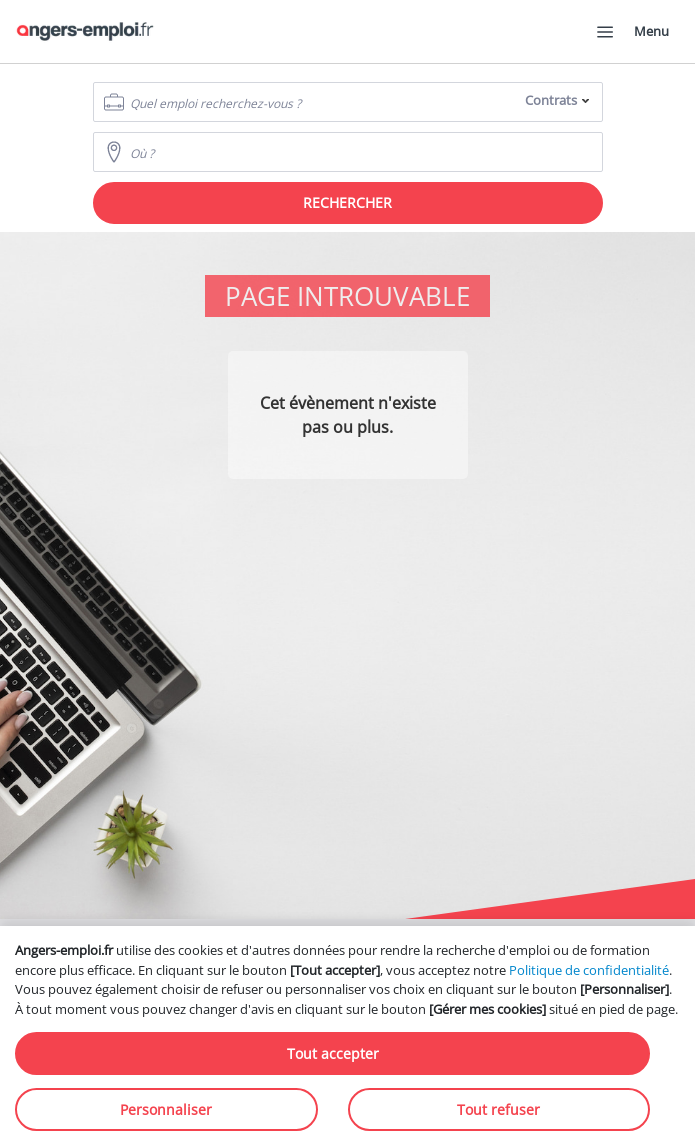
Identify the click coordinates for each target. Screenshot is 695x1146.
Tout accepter (333, 1053)
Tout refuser (498, 1109)
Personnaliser (166, 1109)
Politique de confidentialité (589, 970)
